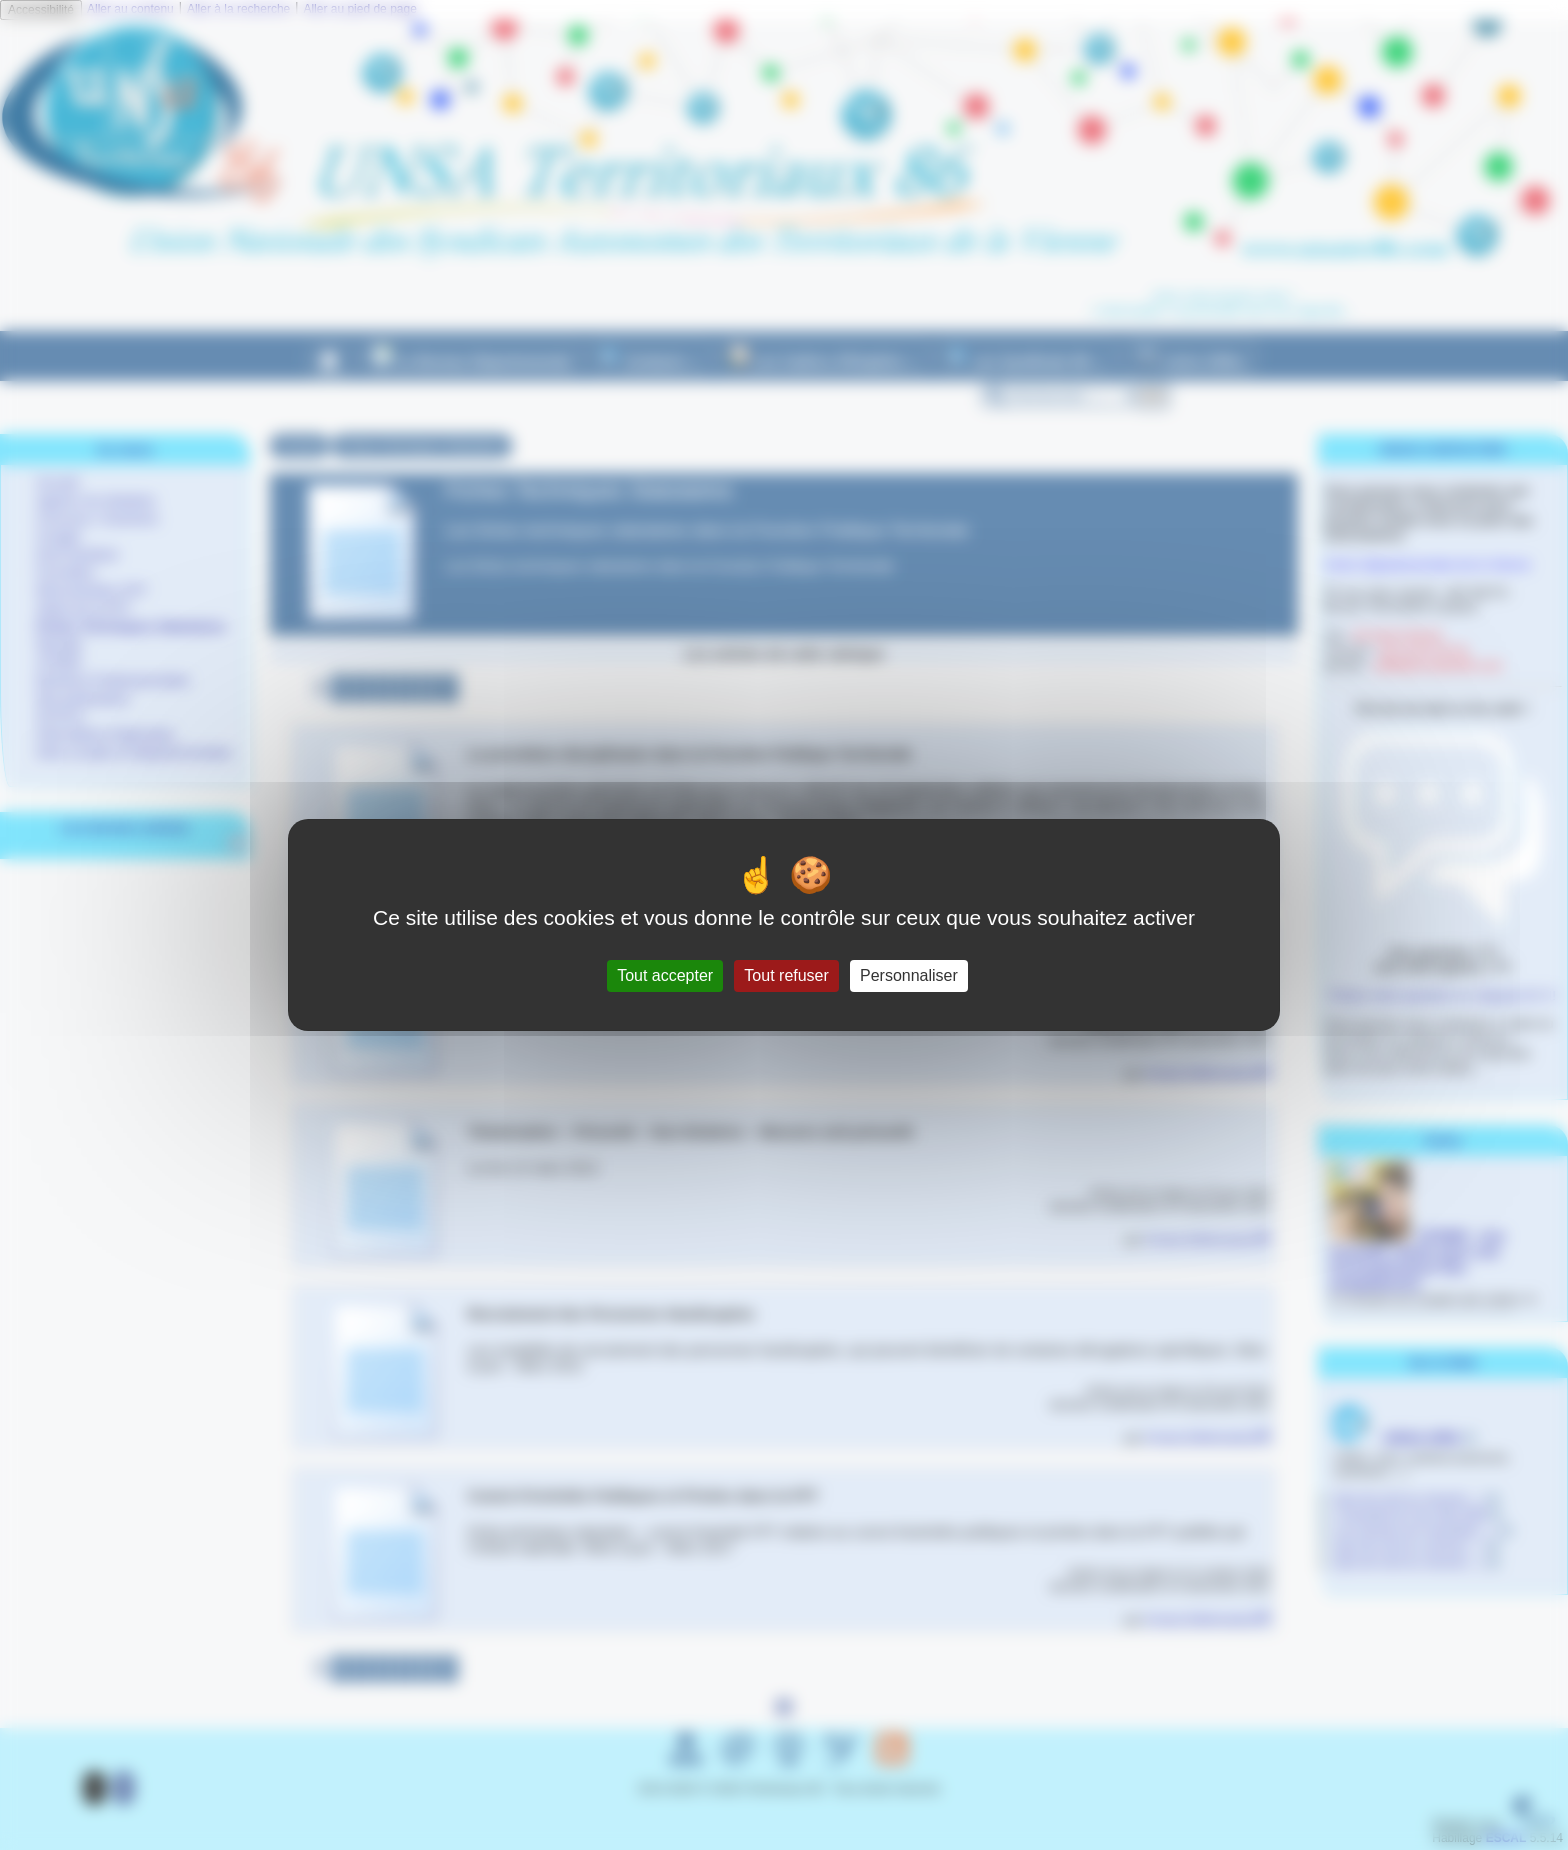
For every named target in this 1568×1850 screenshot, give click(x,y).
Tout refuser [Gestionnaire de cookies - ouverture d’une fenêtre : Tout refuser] (786, 975)
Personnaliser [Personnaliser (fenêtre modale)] (909, 975)
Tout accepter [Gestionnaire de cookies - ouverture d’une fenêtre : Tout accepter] (665, 975)
